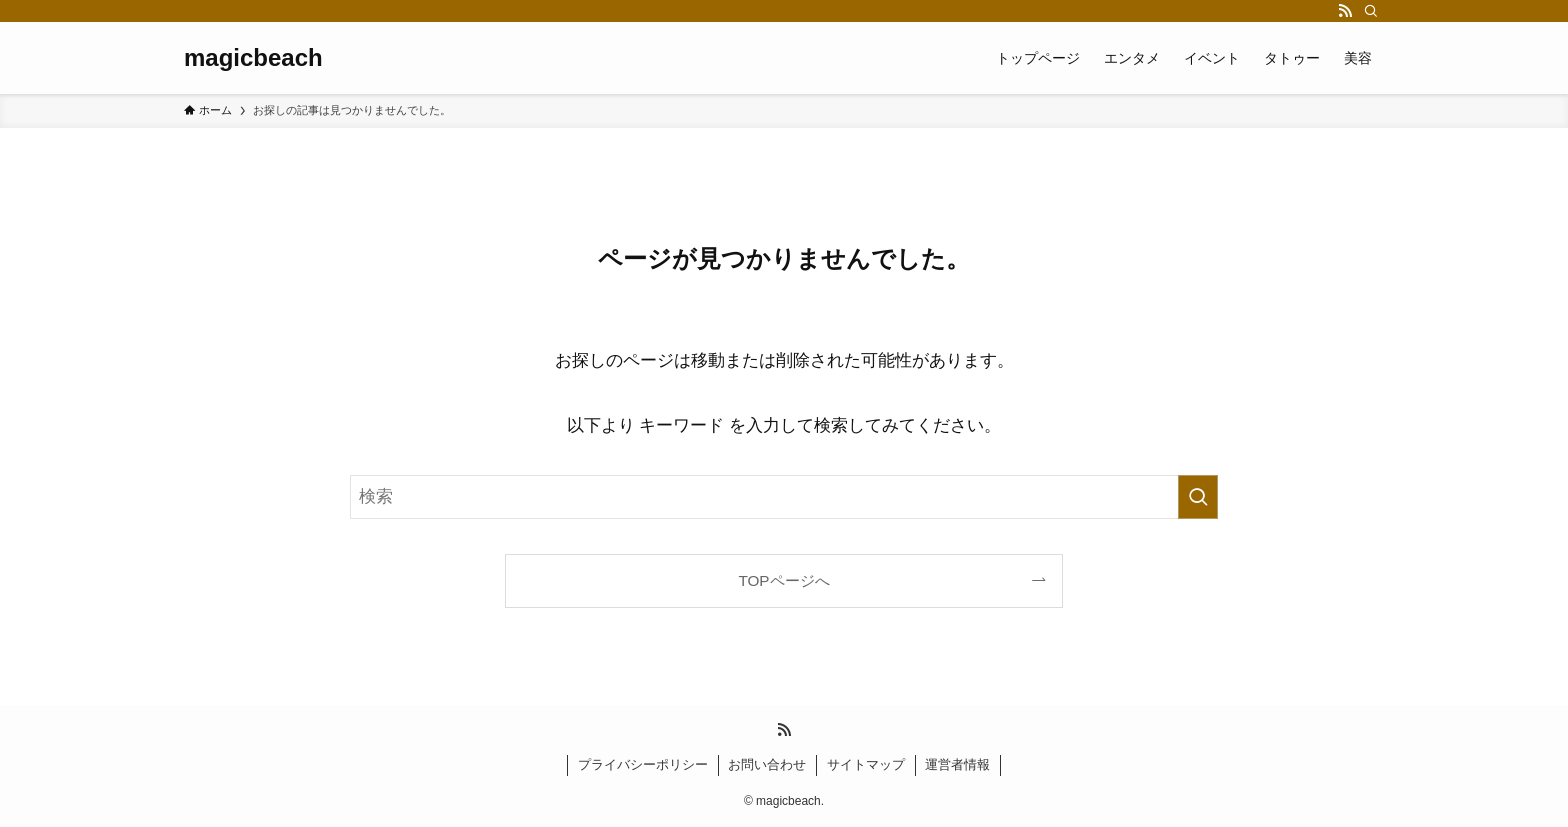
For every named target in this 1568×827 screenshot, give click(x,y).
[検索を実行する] (1198, 497)
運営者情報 (957, 764)
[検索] (1371, 11)
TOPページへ (783, 580)
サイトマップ (866, 764)
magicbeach (253, 58)
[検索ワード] (784, 497)
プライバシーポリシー (643, 764)
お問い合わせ (767, 764)
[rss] (1345, 11)
